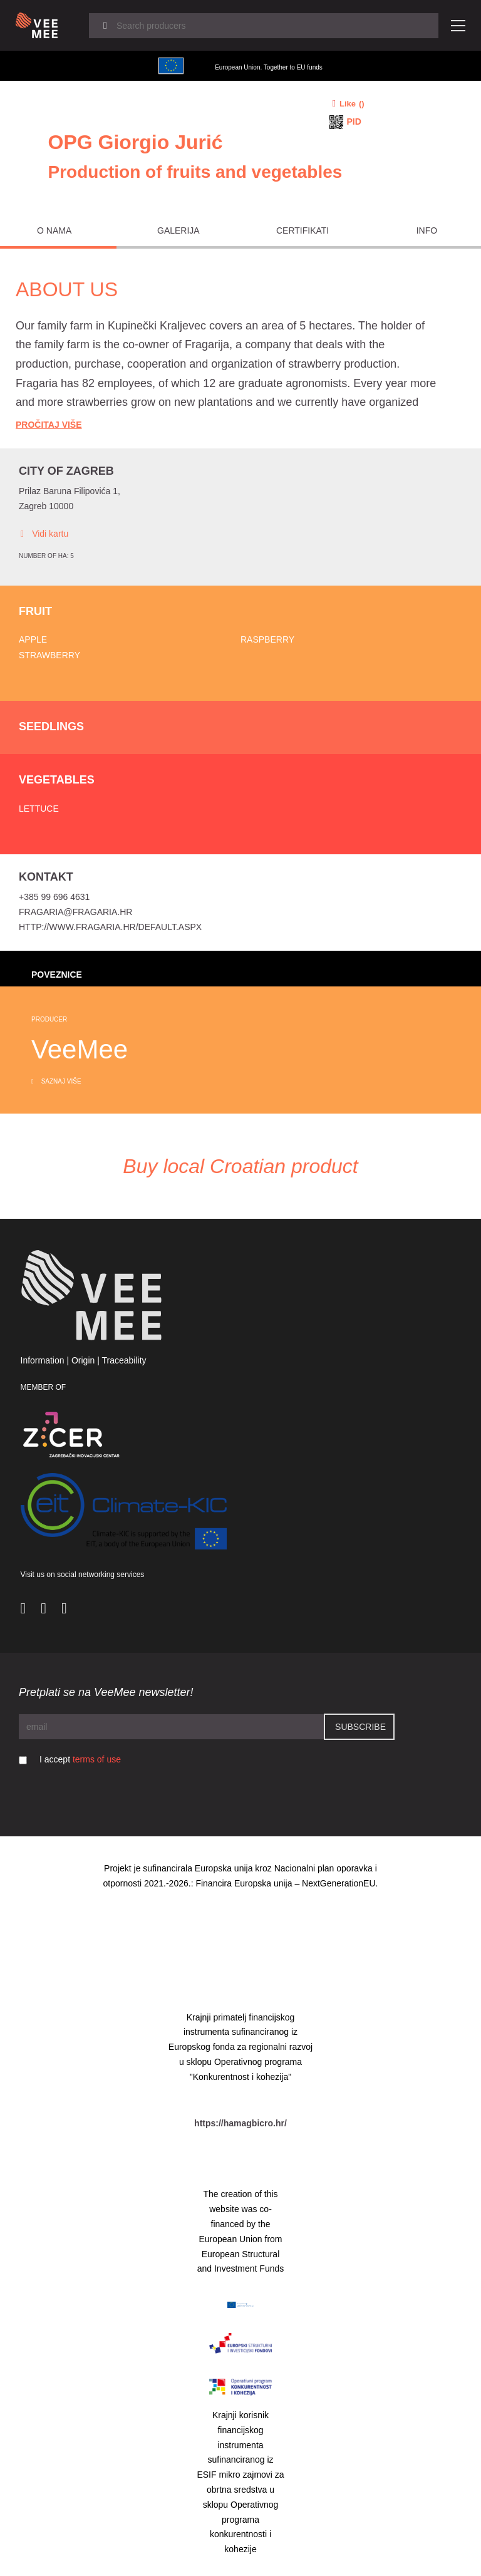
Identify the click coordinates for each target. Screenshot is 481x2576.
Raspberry (267, 639)
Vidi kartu (43, 534)
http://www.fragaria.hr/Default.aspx (110, 927)
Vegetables (57, 779)
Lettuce (39, 809)
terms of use (97, 1759)
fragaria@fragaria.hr (75, 912)
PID (354, 121)
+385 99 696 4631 (54, 897)
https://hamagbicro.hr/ (240, 2123)
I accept (80, 1759)
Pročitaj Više (49, 425)
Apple (33, 639)
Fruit (35, 611)
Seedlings (51, 726)
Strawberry (49, 655)
